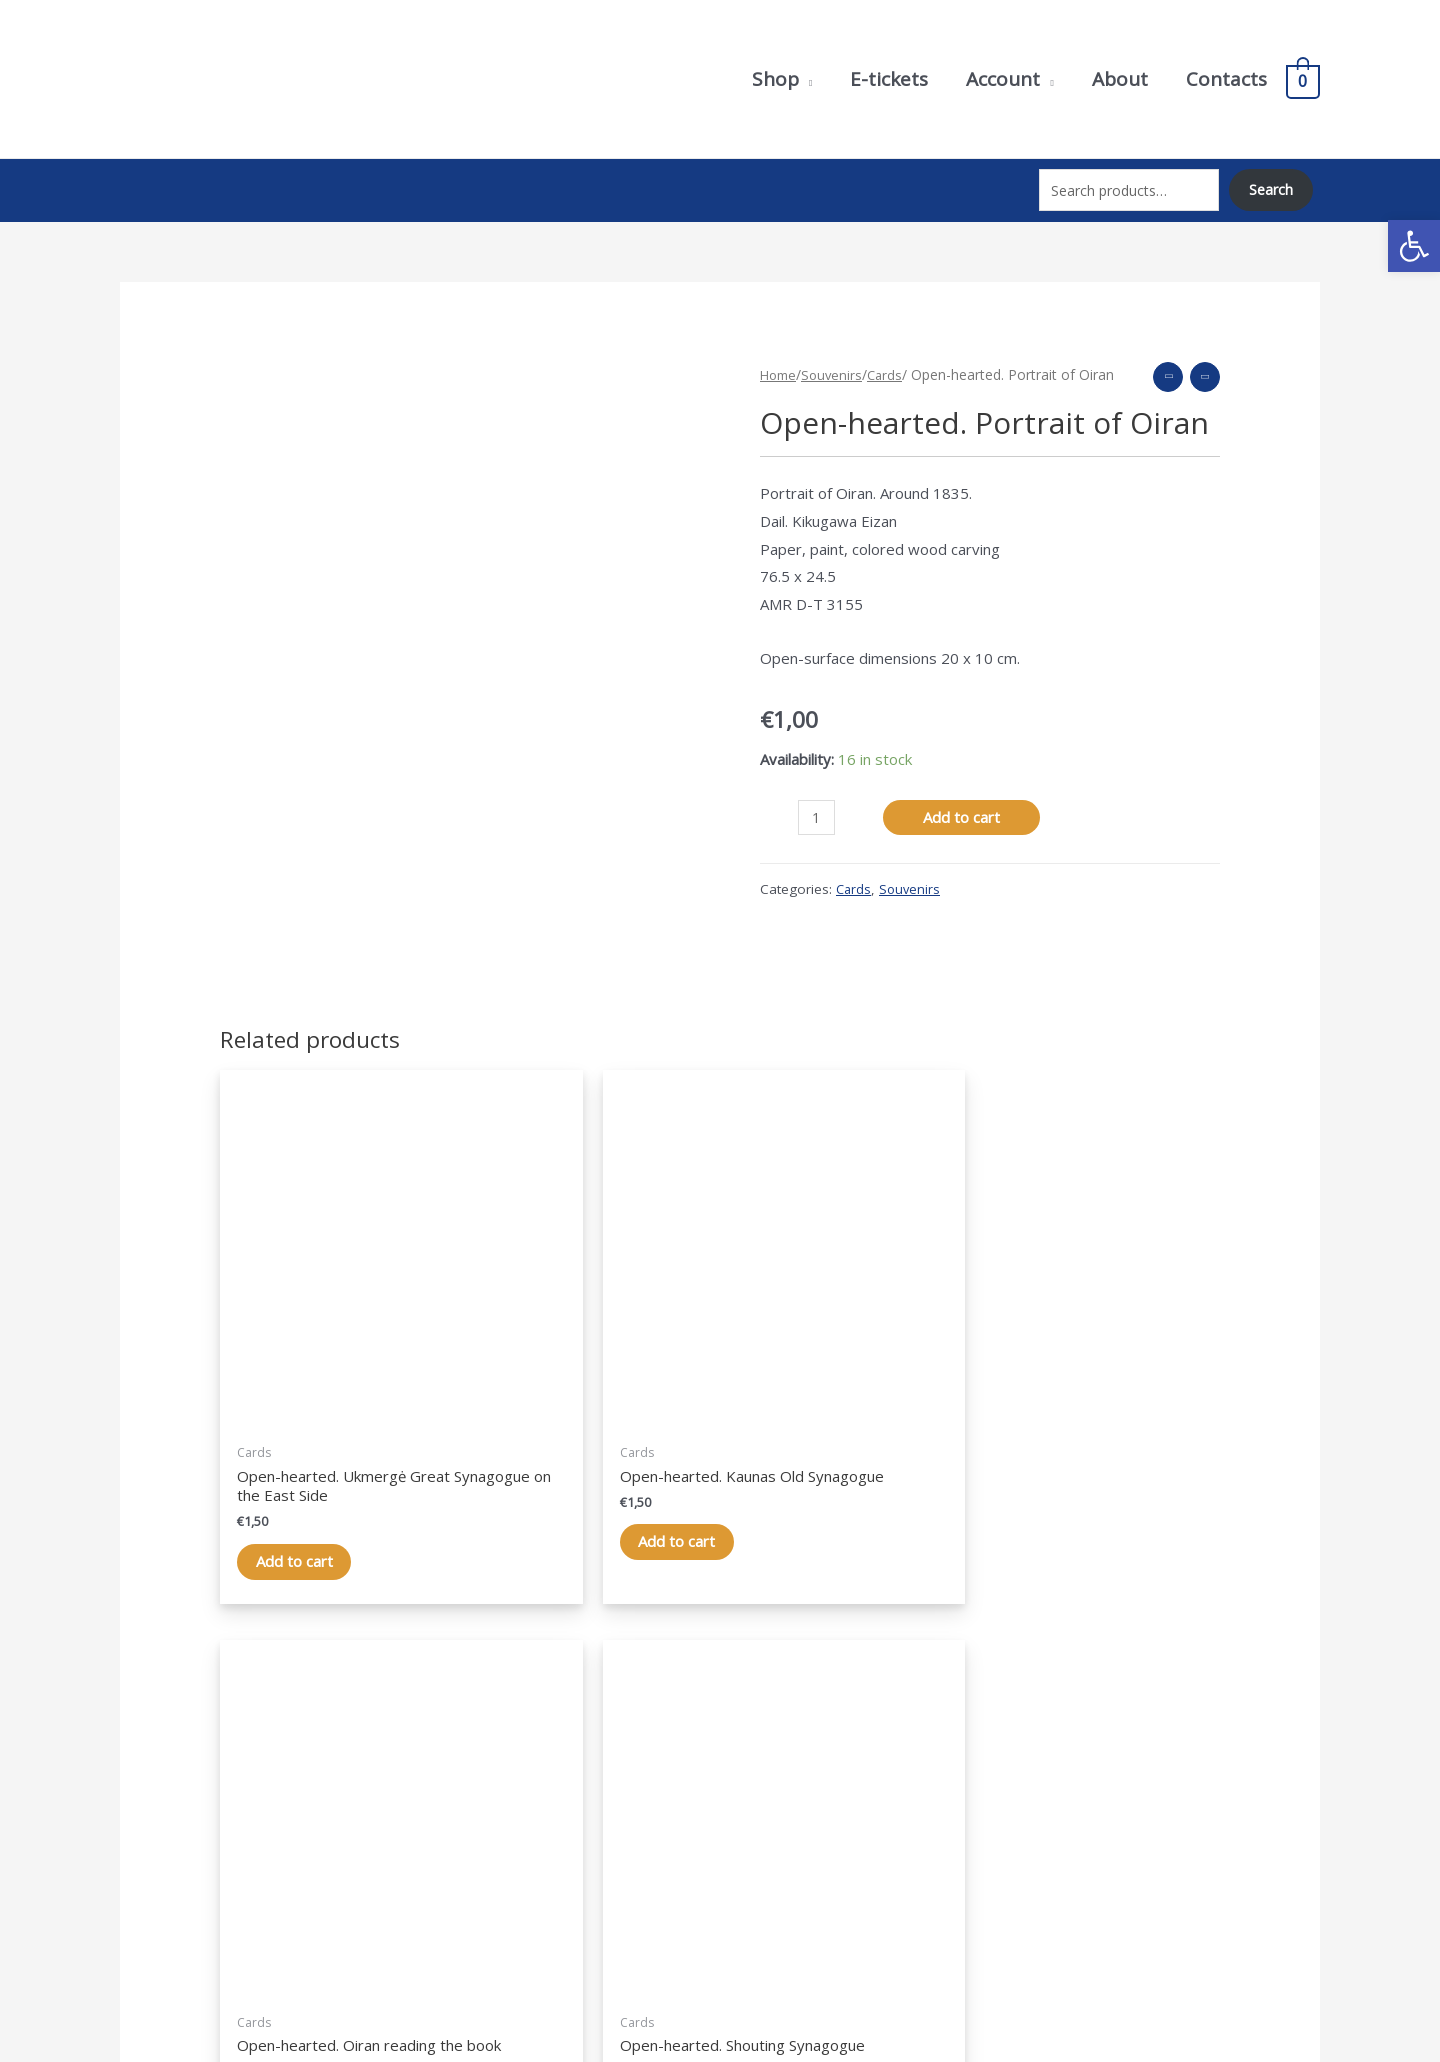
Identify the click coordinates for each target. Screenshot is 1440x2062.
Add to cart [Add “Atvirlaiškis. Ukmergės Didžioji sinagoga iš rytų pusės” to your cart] (316, 1432)
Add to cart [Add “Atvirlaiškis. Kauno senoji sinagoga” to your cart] (571, 1413)
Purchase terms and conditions (1156, 1815)
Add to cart (963, 803)
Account (767, 1815)
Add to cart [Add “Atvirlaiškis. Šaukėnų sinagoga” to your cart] (1081, 1413)
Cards (891, 358)
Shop (757, 1787)
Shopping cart (787, 1843)
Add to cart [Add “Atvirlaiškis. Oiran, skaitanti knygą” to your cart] (826, 1413)
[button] (1414, 246)
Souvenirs (836, 358)
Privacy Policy (1097, 1787)
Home (780, 358)
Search (1270, 183)
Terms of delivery (1111, 1843)
